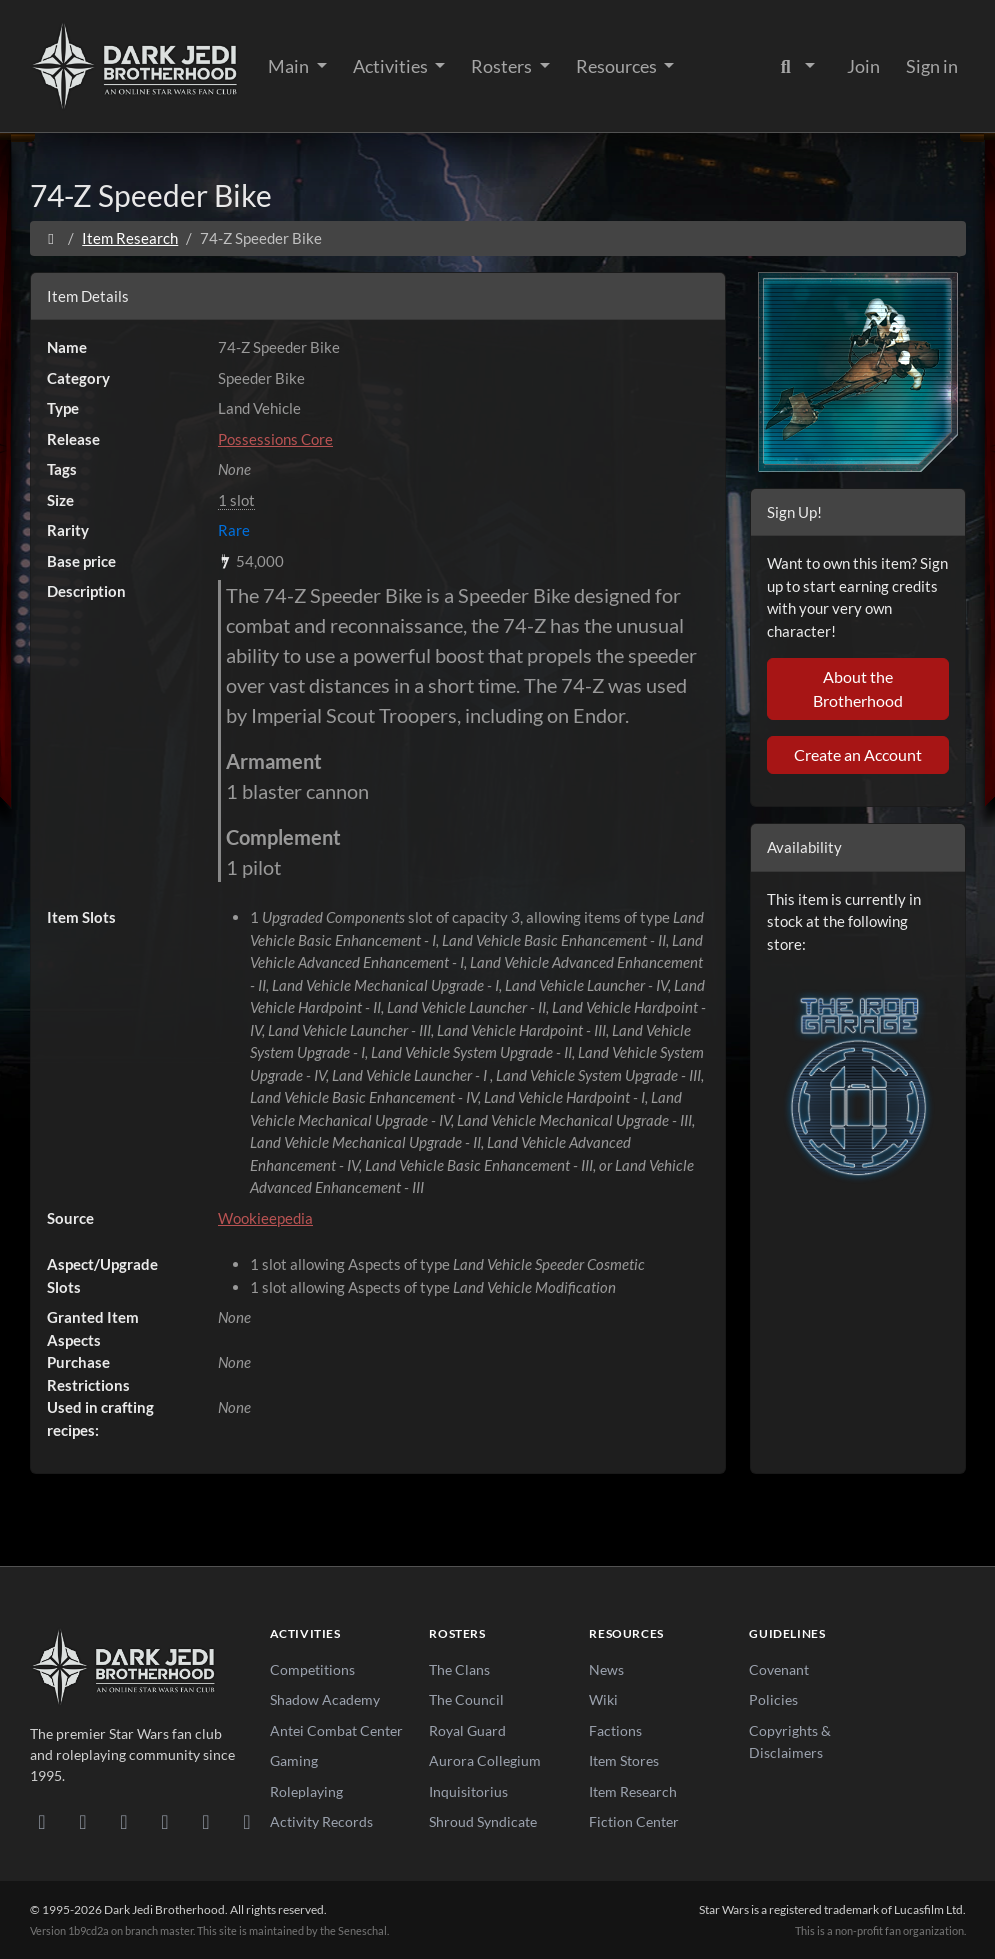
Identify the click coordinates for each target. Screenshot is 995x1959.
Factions (615, 1730)
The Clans (459, 1669)
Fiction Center (634, 1821)
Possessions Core (275, 439)
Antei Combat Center (336, 1730)
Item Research (130, 238)
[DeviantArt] (83, 1821)
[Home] (51, 238)
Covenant (779, 1669)
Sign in (932, 66)
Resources (618, 66)
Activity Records (321, 1821)
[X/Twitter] (206, 1821)
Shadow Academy (325, 1699)
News (606, 1669)
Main (290, 66)
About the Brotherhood (858, 688)
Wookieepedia (265, 1218)
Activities (392, 66)
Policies (773, 1699)
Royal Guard (467, 1730)
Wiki (603, 1699)
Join (863, 66)
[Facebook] (124, 1821)
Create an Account (858, 754)
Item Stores (624, 1760)
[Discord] (42, 1821)
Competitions (312, 1669)
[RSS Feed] (247, 1821)
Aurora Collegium (485, 1760)
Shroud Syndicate (483, 1821)
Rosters (503, 66)
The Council (466, 1699)
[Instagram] (165, 1821)
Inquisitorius (468, 1791)
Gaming (294, 1760)
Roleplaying (306, 1791)
